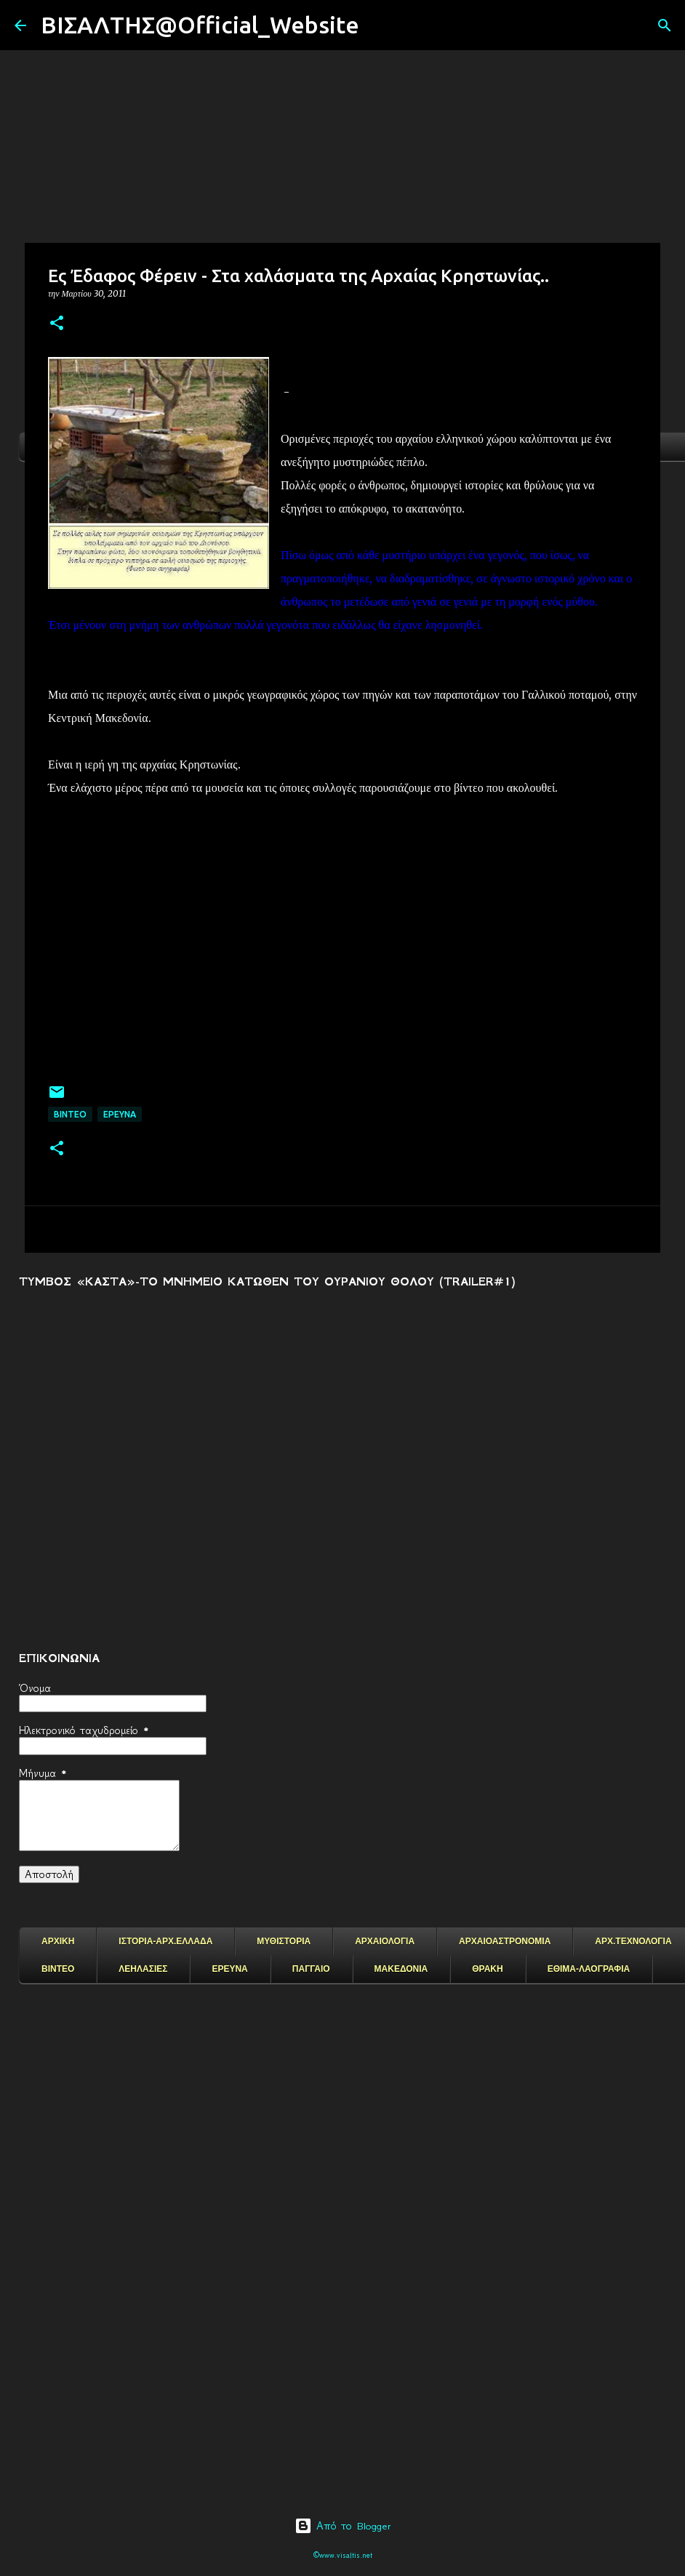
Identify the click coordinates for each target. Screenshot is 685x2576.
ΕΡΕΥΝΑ (229, 1969)
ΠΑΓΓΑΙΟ (311, 1969)
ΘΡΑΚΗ (487, 1969)
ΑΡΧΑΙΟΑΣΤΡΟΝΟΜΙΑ (504, 1941)
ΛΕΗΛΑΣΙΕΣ (143, 1969)
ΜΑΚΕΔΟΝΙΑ (401, 1969)
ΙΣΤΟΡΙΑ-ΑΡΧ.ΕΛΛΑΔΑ (165, 1941)
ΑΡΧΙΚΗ (57, 1941)
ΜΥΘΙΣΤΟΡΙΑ (284, 1941)
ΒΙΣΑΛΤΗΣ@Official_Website (200, 25)
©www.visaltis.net (342, 2555)
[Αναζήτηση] (379, 25)
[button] (56, 324)
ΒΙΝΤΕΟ (70, 1114)
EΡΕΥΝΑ (119, 1114)
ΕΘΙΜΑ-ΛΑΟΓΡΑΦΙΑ (589, 1969)
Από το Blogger (343, 2525)
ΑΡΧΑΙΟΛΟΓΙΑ (384, 1941)
